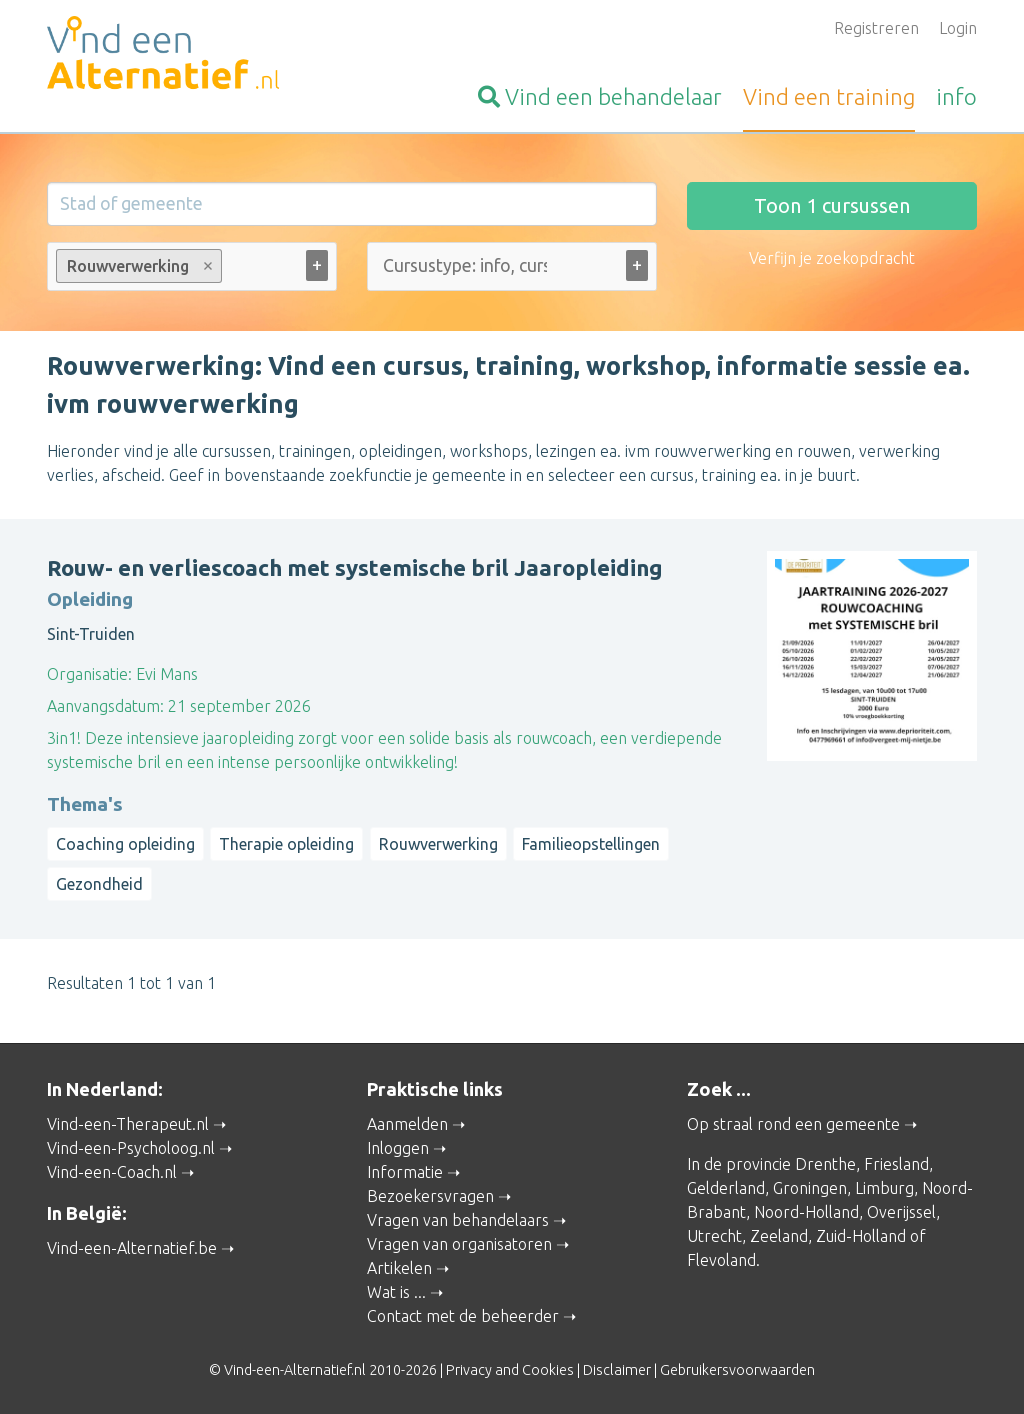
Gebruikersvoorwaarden (737, 1370)
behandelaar (600, 96)
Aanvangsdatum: (105, 706)
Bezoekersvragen (430, 1196)
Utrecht (714, 1236)
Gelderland (726, 1188)
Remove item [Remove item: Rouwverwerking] (208, 266)
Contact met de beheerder (463, 1316)
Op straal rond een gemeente (793, 1124)
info (956, 96)
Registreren (876, 28)
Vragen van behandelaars (458, 1220)
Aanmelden (407, 1124)
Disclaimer (617, 1370)
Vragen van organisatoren (459, 1244)
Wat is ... (396, 1292)
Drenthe (825, 1164)
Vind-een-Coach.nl (112, 1172)
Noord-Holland (806, 1212)
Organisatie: (89, 674)
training (829, 96)
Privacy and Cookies (510, 1370)
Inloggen (398, 1148)
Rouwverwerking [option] (138, 266)
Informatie (405, 1172)
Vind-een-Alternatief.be (132, 1248)
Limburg (884, 1188)
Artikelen (399, 1268)
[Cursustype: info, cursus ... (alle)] (465, 265)
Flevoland (721, 1260)
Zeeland (779, 1236)
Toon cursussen (832, 205)
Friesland (896, 1164)
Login (958, 28)
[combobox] (192, 270)
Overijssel (901, 1212)
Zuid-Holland (861, 1236)
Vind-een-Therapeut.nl (128, 1124)
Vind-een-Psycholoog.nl (131, 1148)
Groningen (810, 1188)
